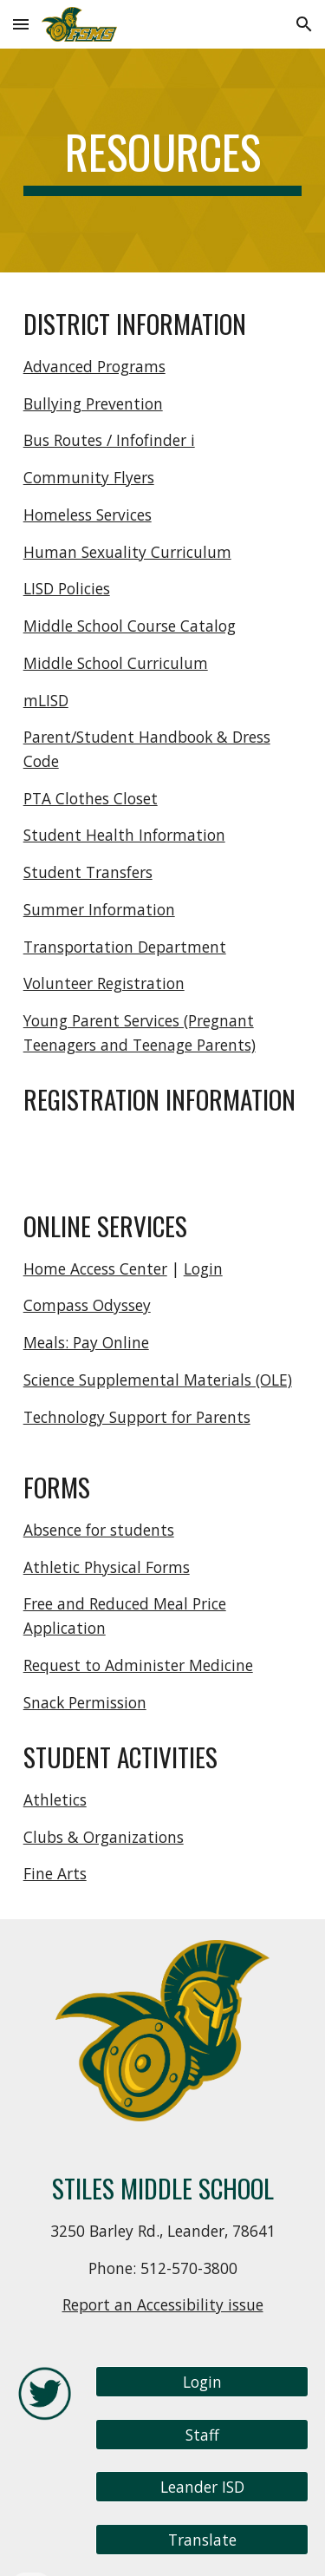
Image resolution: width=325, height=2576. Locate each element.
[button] (21, 24)
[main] (162, 160)
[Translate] (202, 2540)
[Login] (202, 2382)
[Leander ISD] (202, 2487)
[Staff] (202, 2434)
